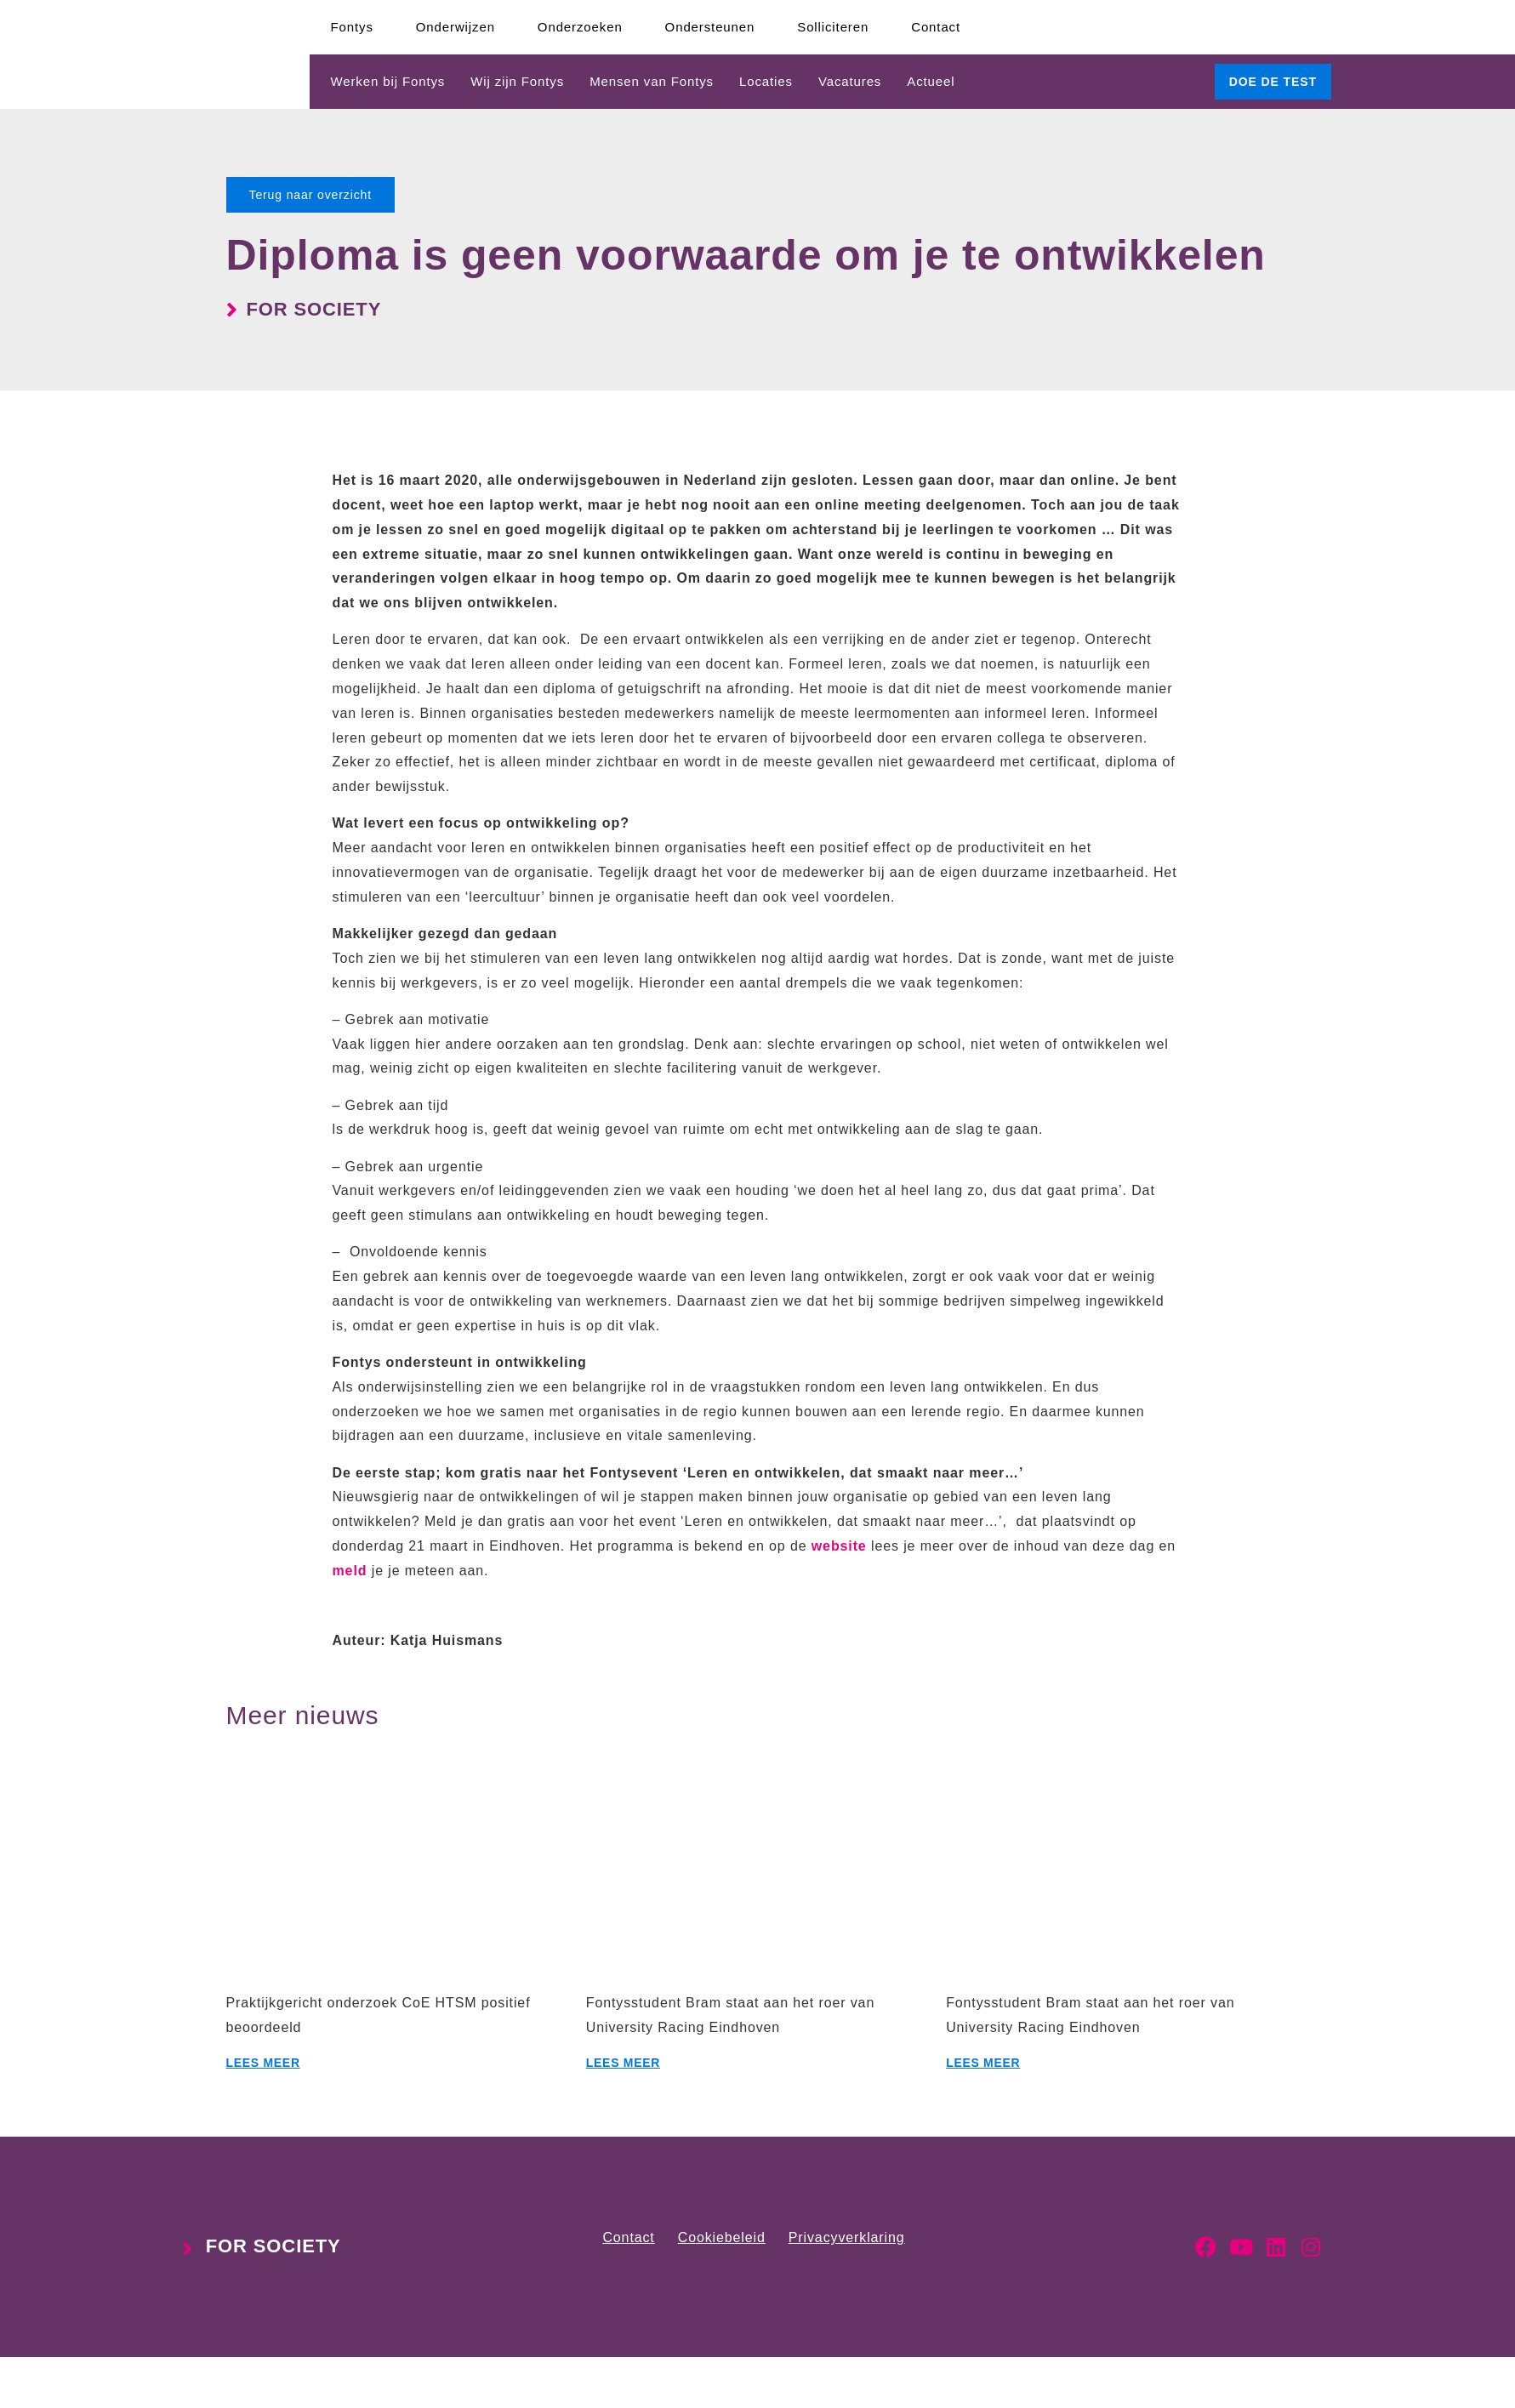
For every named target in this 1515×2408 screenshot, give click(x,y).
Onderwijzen (455, 27)
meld (350, 1570)
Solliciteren (833, 27)
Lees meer (263, 2062)
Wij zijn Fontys (517, 81)
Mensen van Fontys (651, 81)
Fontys (352, 27)
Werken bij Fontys (388, 81)
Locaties (766, 81)
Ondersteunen (710, 27)
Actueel (930, 81)
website (839, 1546)
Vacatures (849, 81)
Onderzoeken (580, 27)
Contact (935, 27)
